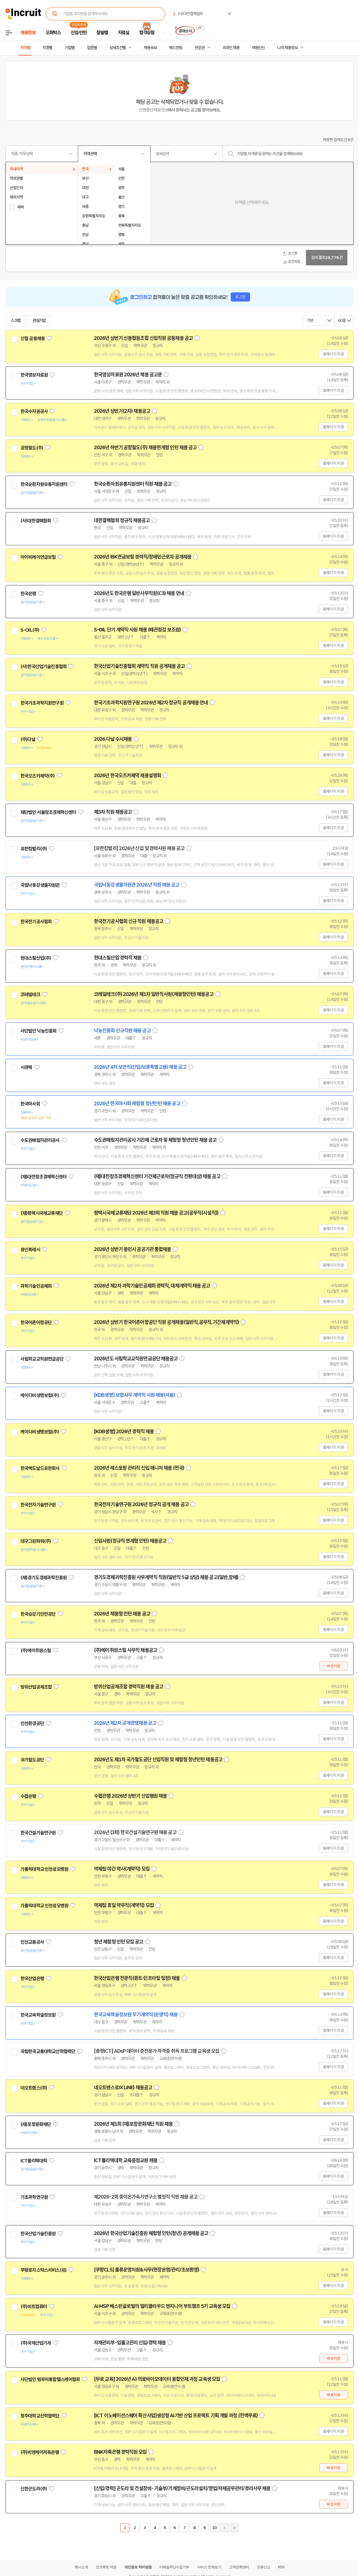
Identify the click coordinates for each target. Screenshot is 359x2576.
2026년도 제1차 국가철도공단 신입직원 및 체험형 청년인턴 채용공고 (158, 1759)
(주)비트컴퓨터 (33, 2306)
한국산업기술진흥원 (38, 2234)
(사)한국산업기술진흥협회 (43, 666)
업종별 (92, 48)
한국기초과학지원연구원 (42, 703)
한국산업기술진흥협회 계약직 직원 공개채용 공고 (139, 666)
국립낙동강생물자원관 (40, 885)
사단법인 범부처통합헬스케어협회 (50, 2379)
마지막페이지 (234, 2527)
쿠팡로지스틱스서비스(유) (43, 2270)
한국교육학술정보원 (38, 2015)
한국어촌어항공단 (36, 1322)
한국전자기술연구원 (38, 1505)
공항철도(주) (31, 448)
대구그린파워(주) (35, 1541)
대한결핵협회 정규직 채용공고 (122, 520)
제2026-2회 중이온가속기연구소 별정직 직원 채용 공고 (145, 2197)
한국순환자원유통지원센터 (43, 484)
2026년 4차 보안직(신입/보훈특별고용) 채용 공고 (140, 1067)
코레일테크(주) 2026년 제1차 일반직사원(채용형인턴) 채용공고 (153, 994)
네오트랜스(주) (33, 2088)
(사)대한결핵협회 (35, 521)
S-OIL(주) (29, 630)
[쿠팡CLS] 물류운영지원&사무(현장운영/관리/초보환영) (146, 2269)
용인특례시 (30, 1250)
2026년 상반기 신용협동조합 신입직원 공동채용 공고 (143, 338)
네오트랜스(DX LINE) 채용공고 (123, 2087)
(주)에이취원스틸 (35, 1650)
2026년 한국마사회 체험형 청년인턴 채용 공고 (137, 1103)
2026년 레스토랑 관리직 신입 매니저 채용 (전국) (139, 1468)
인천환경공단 (32, 1723)
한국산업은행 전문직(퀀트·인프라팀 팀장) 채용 (137, 1978)
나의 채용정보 (287, 48)
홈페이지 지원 (333, 353)
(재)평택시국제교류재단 (41, 1213)
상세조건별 (117, 48)
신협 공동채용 (32, 338)
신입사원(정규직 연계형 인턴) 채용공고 (130, 1541)
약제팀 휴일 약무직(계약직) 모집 (124, 1905)
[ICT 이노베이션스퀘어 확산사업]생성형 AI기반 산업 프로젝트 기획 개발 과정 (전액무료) (176, 2415)
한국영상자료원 (34, 375)
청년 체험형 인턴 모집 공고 (118, 1941)
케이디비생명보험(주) (39, 1395)
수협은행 (28, 1796)
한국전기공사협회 (36, 922)
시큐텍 (26, 1067)
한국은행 (28, 594)
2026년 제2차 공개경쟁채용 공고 (125, 1723)
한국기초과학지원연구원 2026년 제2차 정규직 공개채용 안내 (151, 702)
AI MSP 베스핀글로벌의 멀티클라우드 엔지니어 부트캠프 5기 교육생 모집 (162, 2306)
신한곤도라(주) (33, 2489)
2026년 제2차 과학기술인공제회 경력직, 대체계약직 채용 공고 (152, 1285)
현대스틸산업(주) (35, 958)
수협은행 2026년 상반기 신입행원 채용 (130, 1796)
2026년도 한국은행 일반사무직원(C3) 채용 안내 (139, 593)
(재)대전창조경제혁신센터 (43, 1177)
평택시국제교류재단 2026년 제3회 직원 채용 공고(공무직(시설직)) (156, 1213)
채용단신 (258, 48)
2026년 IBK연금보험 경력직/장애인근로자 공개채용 (142, 557)
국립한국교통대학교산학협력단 (47, 2051)
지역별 (25, 48)
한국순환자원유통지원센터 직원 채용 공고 (132, 484)
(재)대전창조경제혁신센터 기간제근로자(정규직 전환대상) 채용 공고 (157, 1176)
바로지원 (333, 1665)
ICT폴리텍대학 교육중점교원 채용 (125, 2160)
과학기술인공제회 (36, 1286)
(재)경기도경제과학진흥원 (43, 1578)
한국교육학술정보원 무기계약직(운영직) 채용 (136, 2014)
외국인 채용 (231, 48)
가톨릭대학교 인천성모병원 (44, 1869)
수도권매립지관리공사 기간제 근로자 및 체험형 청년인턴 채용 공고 (155, 1140)
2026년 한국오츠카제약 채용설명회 (127, 775)
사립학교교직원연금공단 (42, 1359)
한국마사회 (30, 1104)
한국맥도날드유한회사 (40, 1468)
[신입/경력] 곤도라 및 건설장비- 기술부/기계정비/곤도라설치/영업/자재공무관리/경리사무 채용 (182, 2488)
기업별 (70, 48)
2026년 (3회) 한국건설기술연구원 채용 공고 (135, 1832)
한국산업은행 (32, 1978)
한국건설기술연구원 (38, 1833)
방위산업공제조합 (36, 1687)
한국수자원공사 (34, 411)
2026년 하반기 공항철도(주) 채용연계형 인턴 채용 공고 (145, 447)
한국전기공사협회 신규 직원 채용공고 (128, 921)
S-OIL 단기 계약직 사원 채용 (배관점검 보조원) (137, 629)
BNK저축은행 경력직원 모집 (120, 2452)
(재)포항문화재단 (35, 2124)
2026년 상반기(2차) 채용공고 (122, 411)
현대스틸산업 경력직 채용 (117, 957)
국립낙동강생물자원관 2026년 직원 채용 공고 (137, 885)
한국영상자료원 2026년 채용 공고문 (128, 374)
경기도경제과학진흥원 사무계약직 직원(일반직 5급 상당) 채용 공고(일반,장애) (166, 1577)
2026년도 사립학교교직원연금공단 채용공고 (136, 1358)
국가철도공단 (32, 1760)
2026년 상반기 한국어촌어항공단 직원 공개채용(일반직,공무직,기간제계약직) (166, 1322)
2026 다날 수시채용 (113, 739)
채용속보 (150, 48)
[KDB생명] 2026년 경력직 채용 (124, 1431)
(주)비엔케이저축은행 (39, 2452)
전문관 (200, 48)
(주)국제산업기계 (35, 2343)
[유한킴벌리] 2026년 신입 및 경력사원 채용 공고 (139, 848)
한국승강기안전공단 (38, 1614)
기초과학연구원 (34, 2197)
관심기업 (39, 320)
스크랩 (15, 320)
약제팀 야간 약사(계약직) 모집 (122, 1869)
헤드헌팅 (175, 48)
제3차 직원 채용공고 (113, 812)
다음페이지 (224, 2527)
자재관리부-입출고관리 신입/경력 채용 (130, 2342)
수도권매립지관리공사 (40, 1140)
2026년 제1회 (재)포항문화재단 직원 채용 (133, 2124)
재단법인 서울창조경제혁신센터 (48, 812)
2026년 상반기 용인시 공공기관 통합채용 (132, 1249)
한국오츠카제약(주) (37, 776)
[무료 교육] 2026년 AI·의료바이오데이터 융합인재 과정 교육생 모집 (157, 2379)
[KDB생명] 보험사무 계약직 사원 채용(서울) (134, 1395)
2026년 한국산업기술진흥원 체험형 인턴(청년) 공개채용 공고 (151, 2233)
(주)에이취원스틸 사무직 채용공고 (125, 1650)
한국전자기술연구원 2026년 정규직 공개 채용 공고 (141, 1504)
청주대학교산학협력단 (40, 2416)
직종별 (47, 48)
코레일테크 (30, 994)
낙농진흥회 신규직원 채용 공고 (122, 1030)
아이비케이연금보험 (38, 557)
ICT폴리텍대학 (33, 2161)
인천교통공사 (32, 1942)
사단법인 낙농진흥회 (38, 1031)
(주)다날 (27, 739)
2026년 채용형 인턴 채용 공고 (122, 1613)
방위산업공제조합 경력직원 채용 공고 (128, 1686)
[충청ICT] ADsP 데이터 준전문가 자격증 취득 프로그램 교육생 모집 (156, 2051)
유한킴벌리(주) (33, 849)
